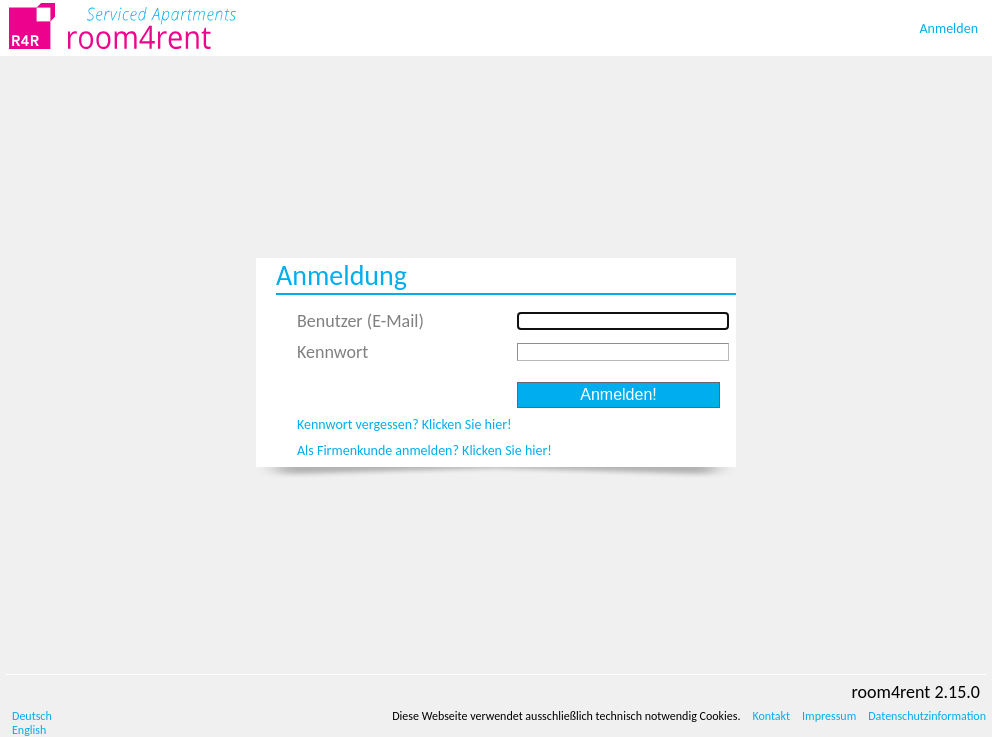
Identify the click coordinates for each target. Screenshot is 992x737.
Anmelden (949, 28)
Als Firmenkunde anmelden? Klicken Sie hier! (424, 450)
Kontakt (771, 716)
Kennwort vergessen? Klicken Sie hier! (404, 424)
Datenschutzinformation (927, 716)
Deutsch (32, 716)
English (29, 730)
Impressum (829, 716)
